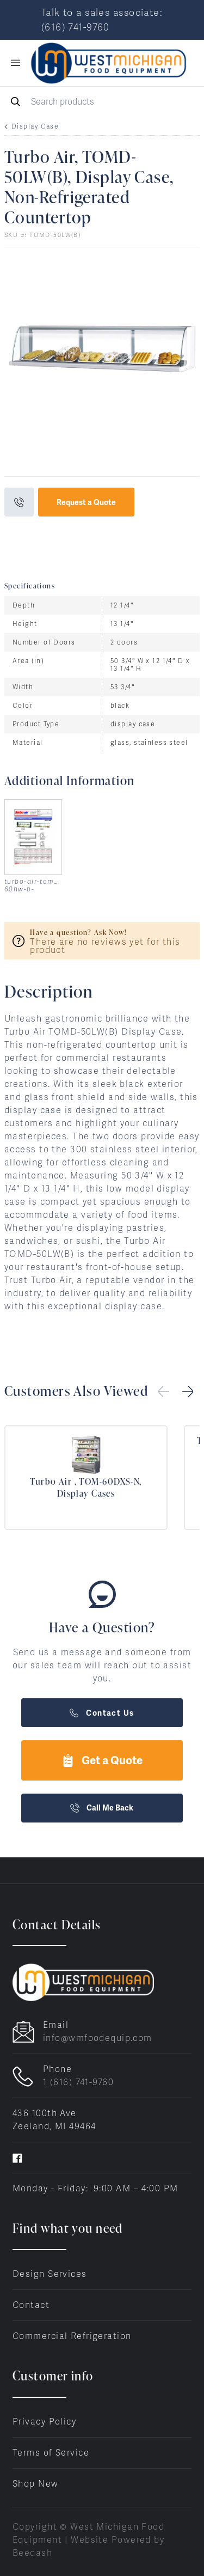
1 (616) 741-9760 (78, 2082)
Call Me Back (101, 1808)
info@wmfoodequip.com (97, 2038)
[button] (188, 1391)
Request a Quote (86, 502)
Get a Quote (102, 1760)
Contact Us (102, 1713)
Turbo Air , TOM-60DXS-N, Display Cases (86, 1487)
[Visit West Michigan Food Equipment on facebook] (17, 2157)
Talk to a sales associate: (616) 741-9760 (102, 19)
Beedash (32, 2553)
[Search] (102, 102)
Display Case (35, 126)
